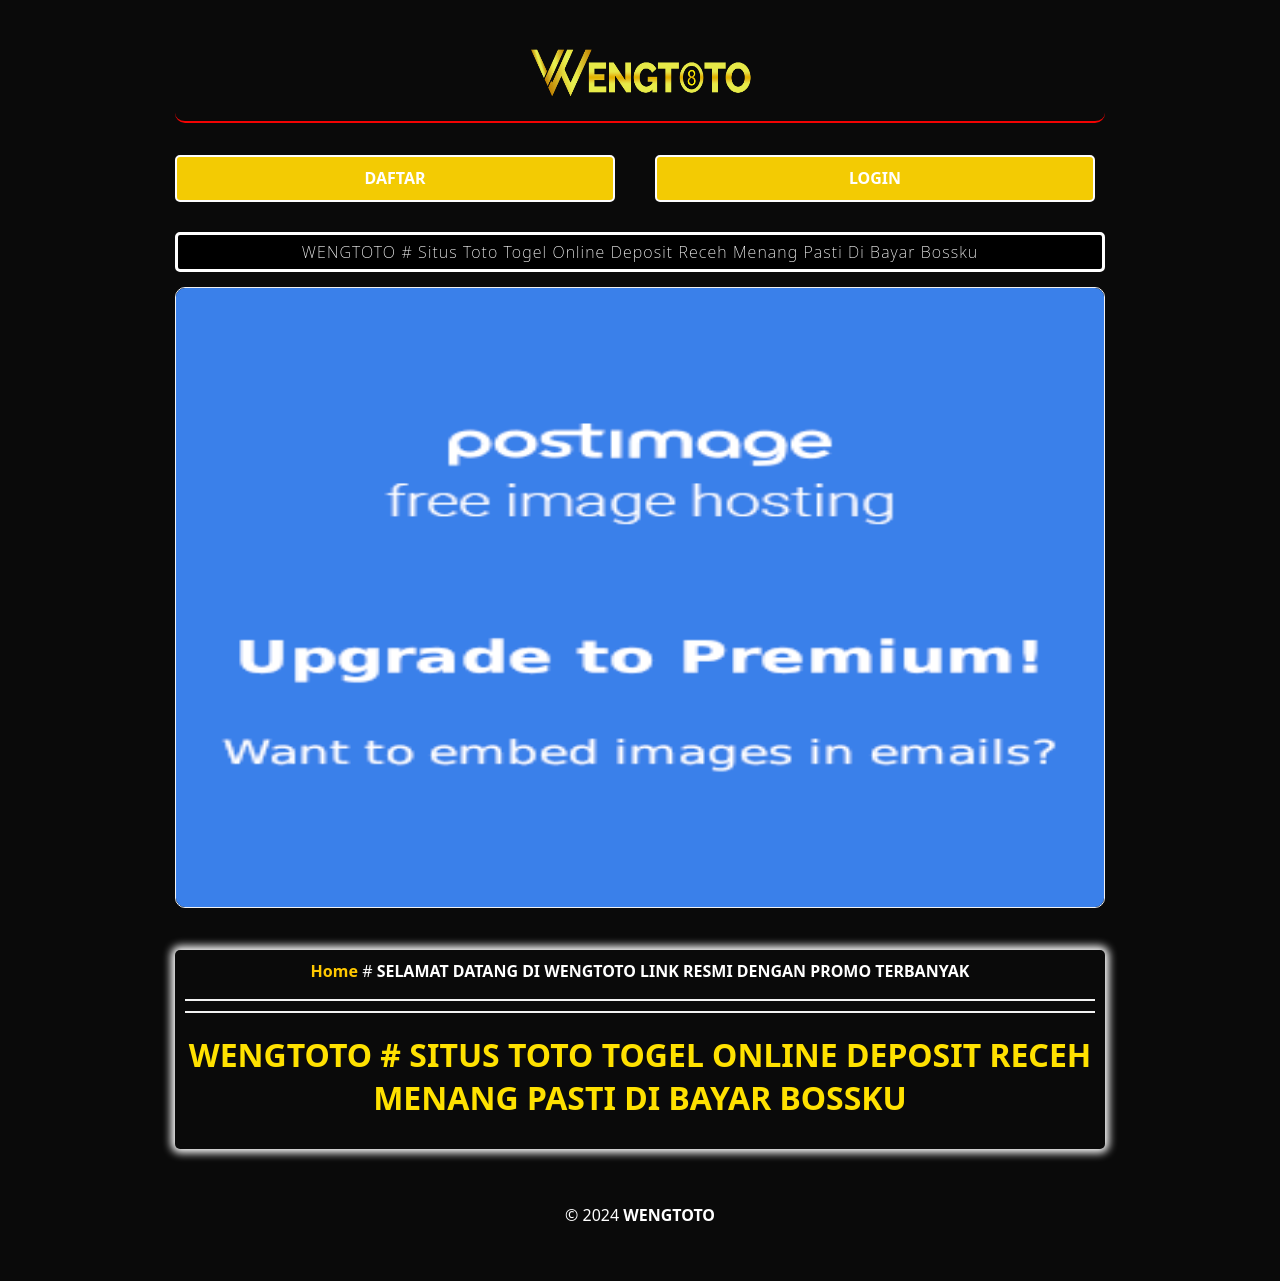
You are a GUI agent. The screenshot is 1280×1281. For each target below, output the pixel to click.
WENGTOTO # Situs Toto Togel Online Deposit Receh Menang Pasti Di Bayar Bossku (640, 252)
